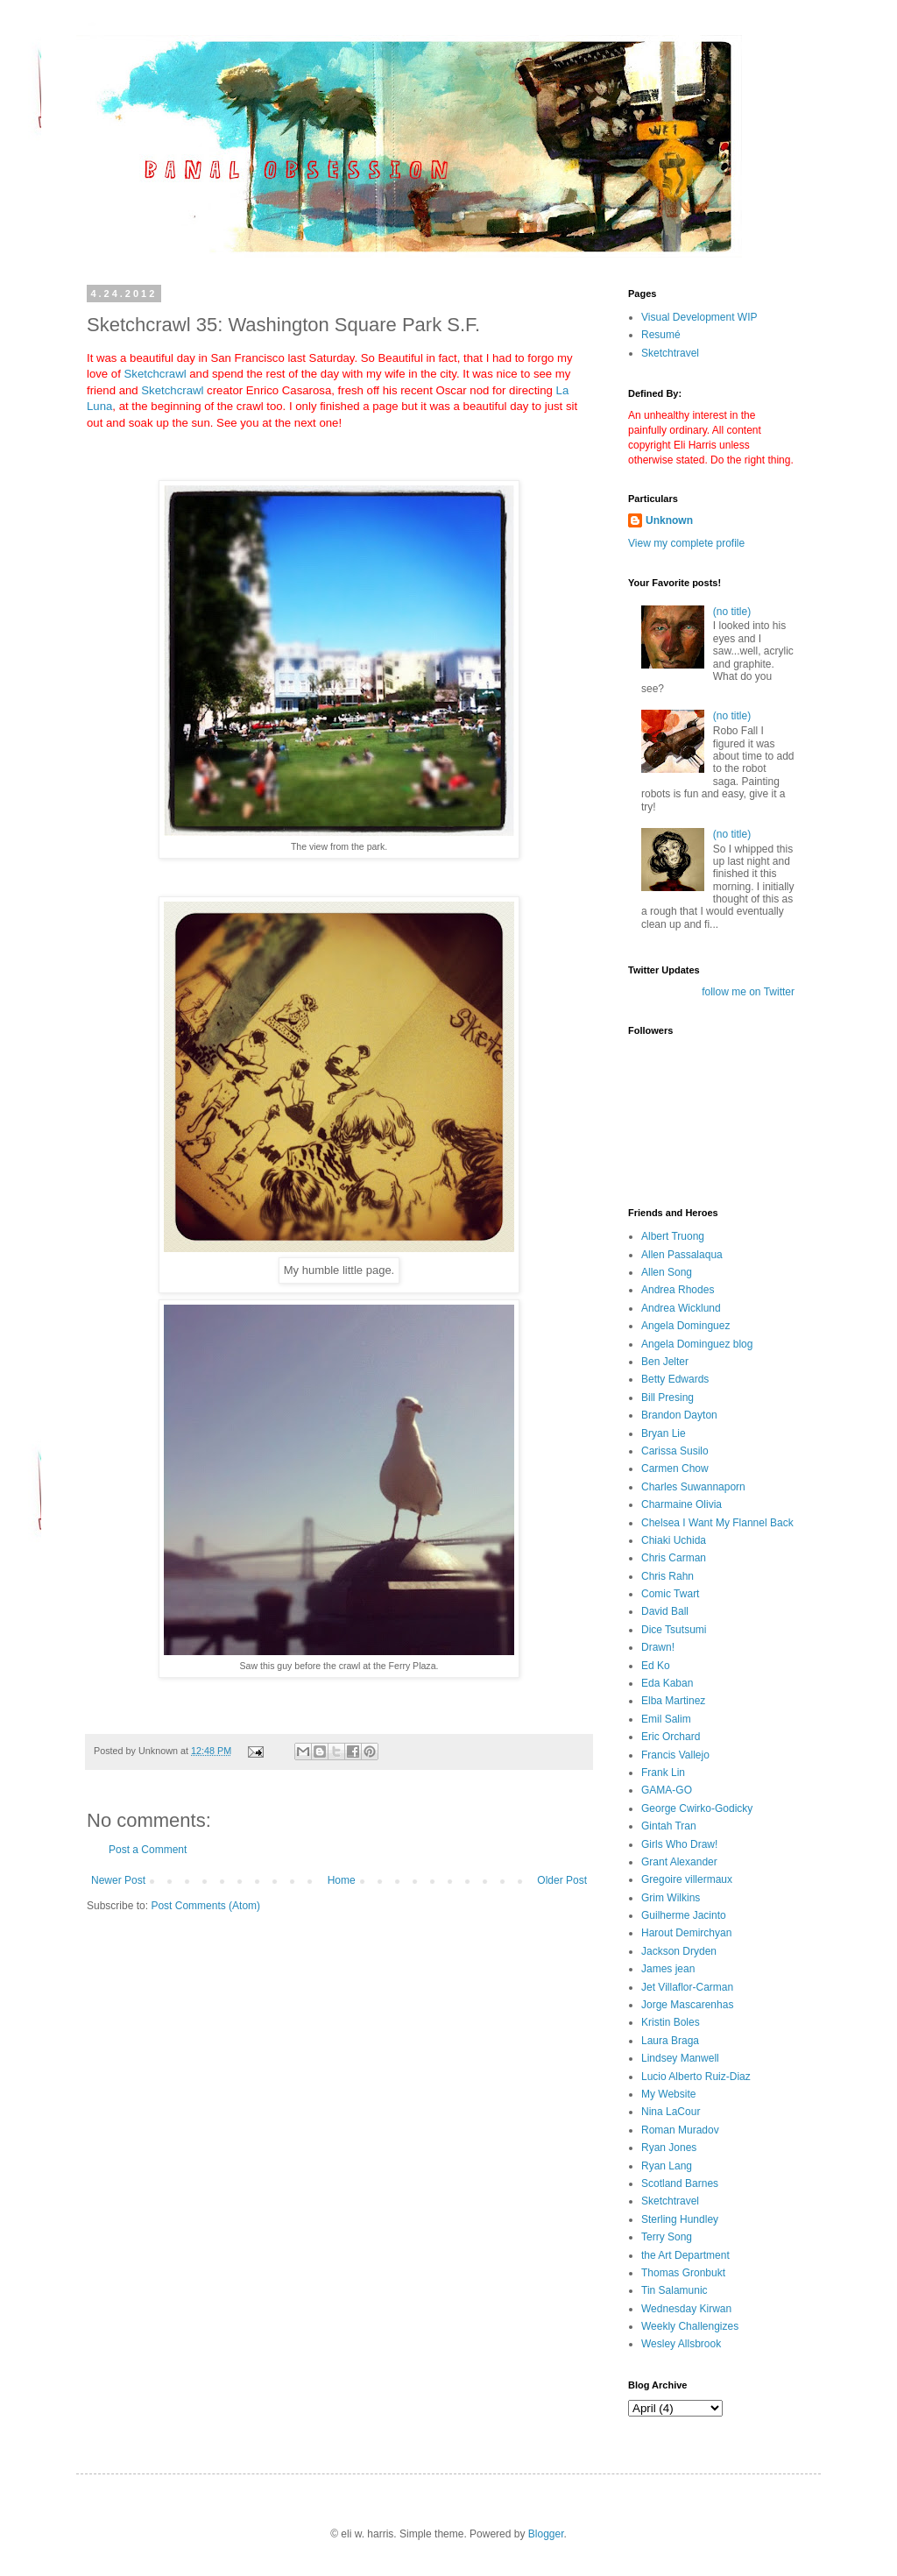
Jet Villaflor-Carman (687, 1987)
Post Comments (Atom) (205, 1906)
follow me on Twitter (748, 992)
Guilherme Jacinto (683, 1915)
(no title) (732, 611)
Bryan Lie (663, 1433)
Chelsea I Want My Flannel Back (717, 1523)
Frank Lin (663, 1772)
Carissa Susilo (675, 1451)
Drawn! (658, 1647)
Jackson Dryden (679, 1951)
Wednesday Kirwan (686, 2309)
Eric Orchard (670, 1736)
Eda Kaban (667, 1683)
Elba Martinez (673, 1701)
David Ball (665, 1611)
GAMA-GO (666, 1790)
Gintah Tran (668, 1826)
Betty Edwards (675, 1379)
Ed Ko (655, 1666)
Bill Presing (667, 1397)
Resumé (661, 335)
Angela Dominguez (685, 1326)
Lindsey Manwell (680, 2058)
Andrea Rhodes (677, 1290)
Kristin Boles (670, 2022)
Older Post (562, 1880)
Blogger (546, 2534)
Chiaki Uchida (673, 1540)
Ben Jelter (665, 1361)
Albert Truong (672, 1236)
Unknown (669, 520)
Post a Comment (148, 1850)
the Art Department (685, 2255)
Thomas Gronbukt (683, 2273)
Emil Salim (666, 1719)
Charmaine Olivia (681, 1504)
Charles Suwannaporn (693, 1487)
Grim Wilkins (670, 1898)
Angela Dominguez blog (696, 1344)
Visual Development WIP (699, 317)
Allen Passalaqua (682, 1255)
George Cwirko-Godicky (696, 1808)
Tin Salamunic (674, 2290)
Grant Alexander (679, 1862)
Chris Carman (673, 1558)
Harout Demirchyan (686, 1933)
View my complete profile (686, 543)
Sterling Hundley (679, 2219)
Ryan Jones (668, 2147)
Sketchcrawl (155, 373)
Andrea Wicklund (681, 1308)
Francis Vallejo (675, 1755)
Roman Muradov (680, 2130)
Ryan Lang (666, 2166)
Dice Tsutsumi (673, 1630)
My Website (668, 2094)
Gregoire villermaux (686, 1879)
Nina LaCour (670, 2111)
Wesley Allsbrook (681, 2344)
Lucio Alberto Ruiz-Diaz (696, 2076)
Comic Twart (670, 1594)
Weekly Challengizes (689, 2326)
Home (342, 1880)
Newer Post (118, 1880)
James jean (668, 1969)
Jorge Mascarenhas (687, 2005)
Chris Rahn (667, 1576)
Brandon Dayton (679, 1415)
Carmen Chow (675, 1468)
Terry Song (666, 2237)
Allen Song (666, 1272)
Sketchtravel (670, 353)
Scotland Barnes (679, 2183)
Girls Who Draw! (679, 1844)
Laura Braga (670, 2041)
